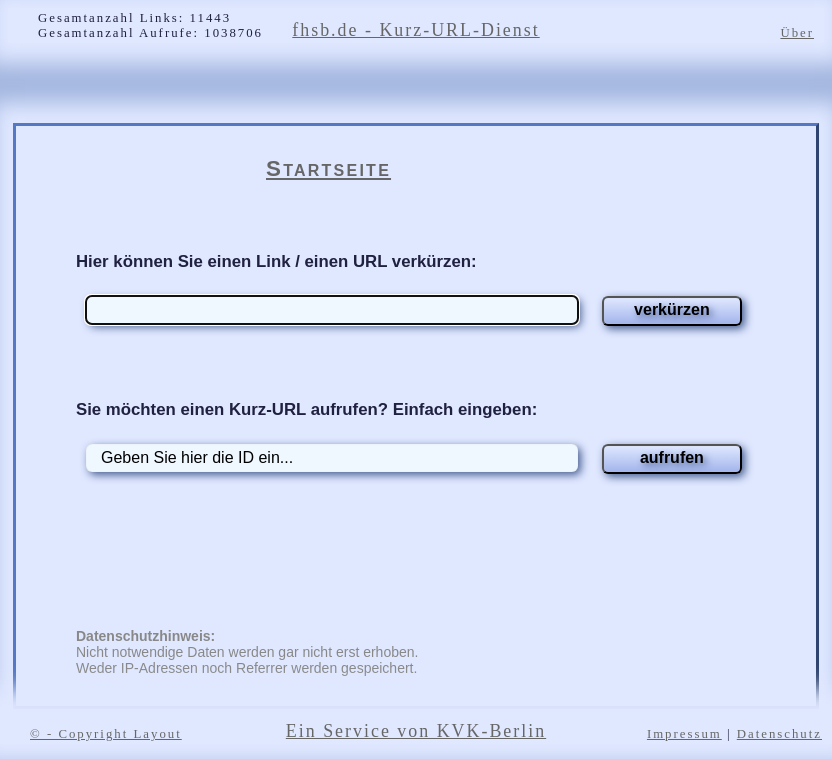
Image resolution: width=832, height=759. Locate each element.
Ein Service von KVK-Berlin (416, 731)
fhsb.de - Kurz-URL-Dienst (415, 30)
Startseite (328, 168)
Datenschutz (779, 734)
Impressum (684, 734)
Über (797, 33)
